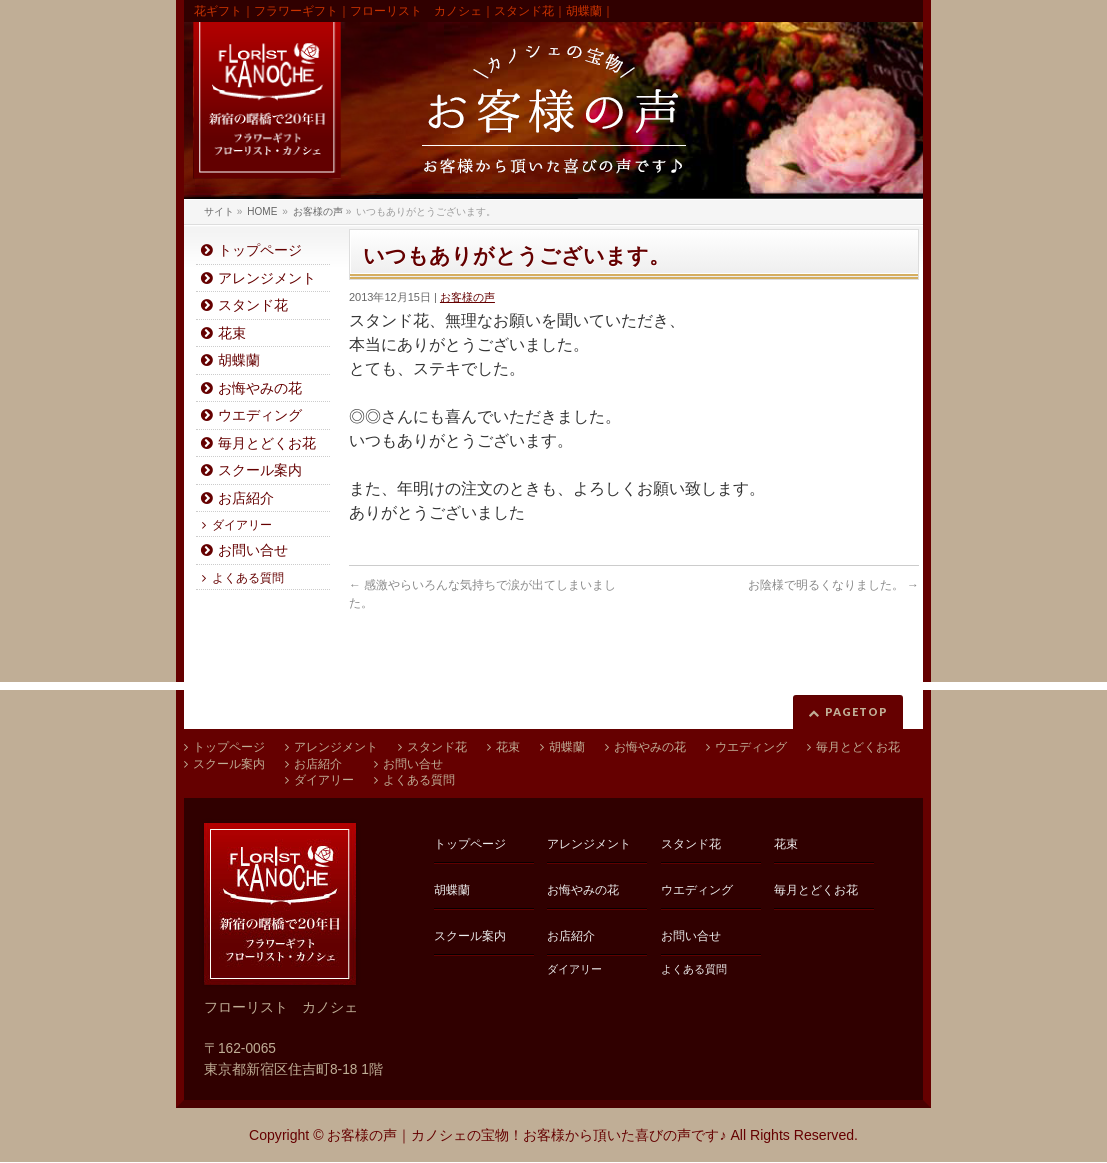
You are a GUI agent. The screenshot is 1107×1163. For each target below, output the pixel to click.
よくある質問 (248, 578)
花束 (232, 333)
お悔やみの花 (260, 388)
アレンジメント (267, 278)
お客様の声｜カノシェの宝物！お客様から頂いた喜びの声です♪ (526, 1135)
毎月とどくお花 (267, 443)
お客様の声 (467, 297)
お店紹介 (246, 498)
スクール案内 (260, 470)
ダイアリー (242, 525)
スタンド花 (253, 305)
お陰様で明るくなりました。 (833, 585)
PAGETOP (856, 711)
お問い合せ (253, 550)
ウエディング (260, 415)
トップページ (260, 250)
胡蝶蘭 (239, 360)
